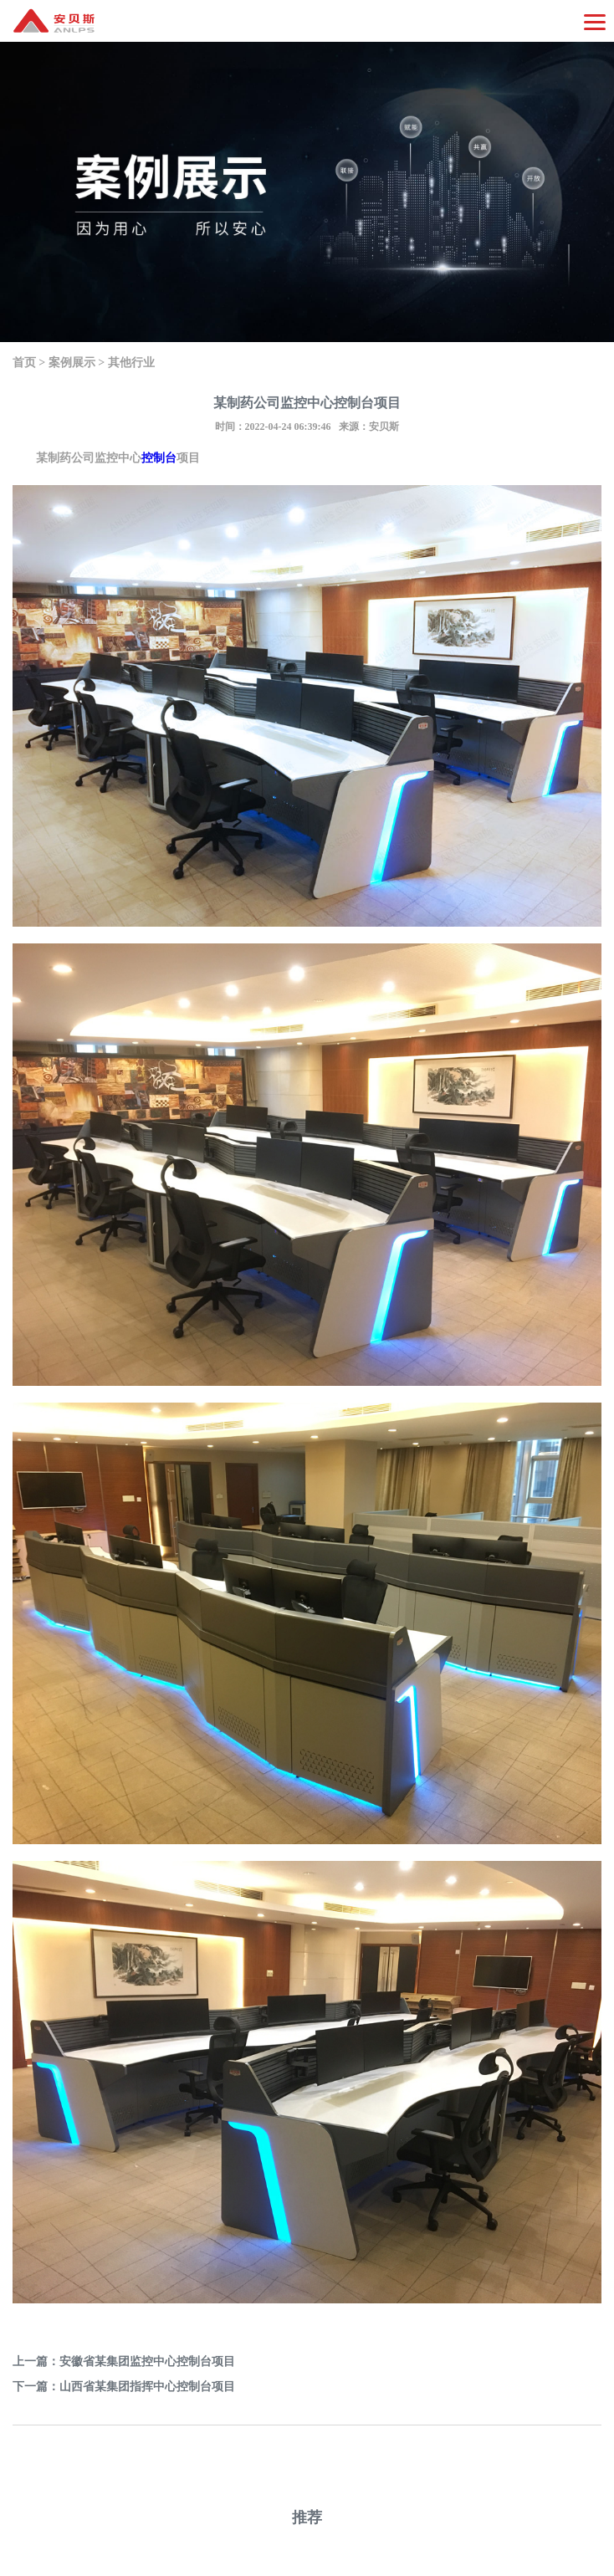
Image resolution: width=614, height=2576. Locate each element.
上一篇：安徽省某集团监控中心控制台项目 (124, 2361)
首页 (24, 362)
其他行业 (131, 362)
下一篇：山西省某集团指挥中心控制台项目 (124, 2386)
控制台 (159, 458)
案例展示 (72, 362)
